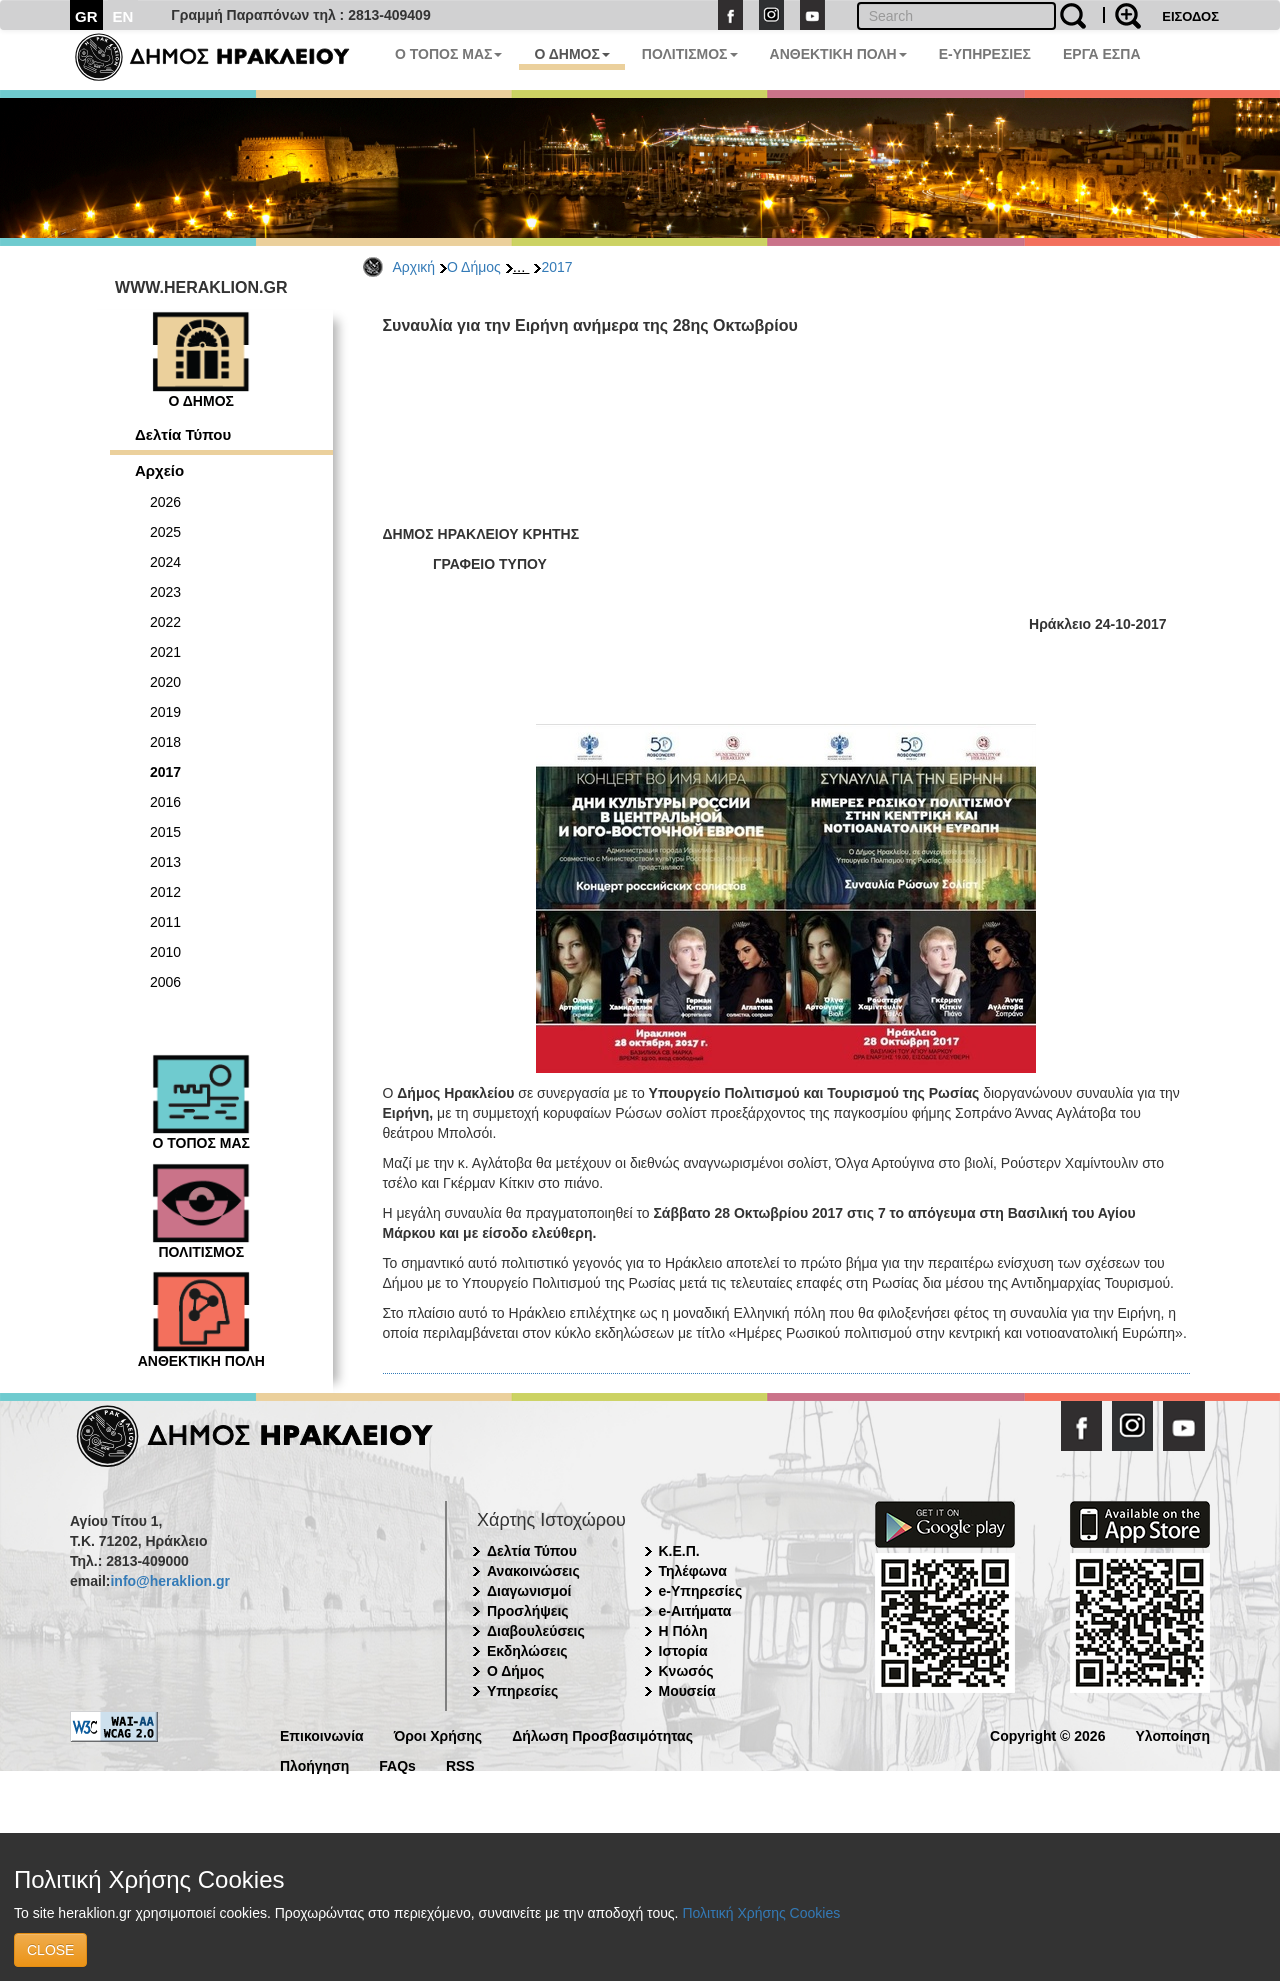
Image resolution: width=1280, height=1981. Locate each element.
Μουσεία (687, 1691)
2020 (165, 682)
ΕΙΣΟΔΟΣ (1190, 16)
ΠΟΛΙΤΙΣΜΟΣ (690, 54)
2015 (165, 832)
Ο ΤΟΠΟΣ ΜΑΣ (448, 54)
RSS (460, 1764)
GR (86, 16)
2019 (165, 712)
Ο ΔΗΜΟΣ (571, 54)
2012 (165, 892)
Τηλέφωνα (693, 1571)
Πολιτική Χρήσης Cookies (761, 1913)
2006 (165, 982)
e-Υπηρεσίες (701, 1591)
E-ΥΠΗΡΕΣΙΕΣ (985, 54)
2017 (556, 267)
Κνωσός (686, 1671)
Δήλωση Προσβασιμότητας (602, 1734)
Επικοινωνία (322, 1734)
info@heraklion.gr (169, 1581)
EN (123, 16)
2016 (165, 802)
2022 (165, 622)
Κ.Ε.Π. (679, 1551)
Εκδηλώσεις (527, 1651)
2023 (165, 592)
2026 (165, 502)
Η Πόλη (683, 1631)
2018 (165, 742)
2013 (165, 862)
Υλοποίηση (1172, 1734)
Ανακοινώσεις (533, 1571)
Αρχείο (159, 470)
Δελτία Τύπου (183, 434)
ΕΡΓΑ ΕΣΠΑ (1102, 54)
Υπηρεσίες (522, 1691)
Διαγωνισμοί (529, 1591)
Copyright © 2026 (1047, 1734)
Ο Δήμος (474, 267)
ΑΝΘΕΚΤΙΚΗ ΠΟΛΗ (838, 54)
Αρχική (414, 267)
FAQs (397, 1764)
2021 (165, 652)
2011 (165, 922)
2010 (165, 952)
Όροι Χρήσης (438, 1734)
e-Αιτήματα (695, 1611)
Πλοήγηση (314, 1764)
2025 (165, 532)
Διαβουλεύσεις (536, 1631)
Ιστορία (683, 1651)
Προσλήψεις (528, 1611)
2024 (165, 562)
